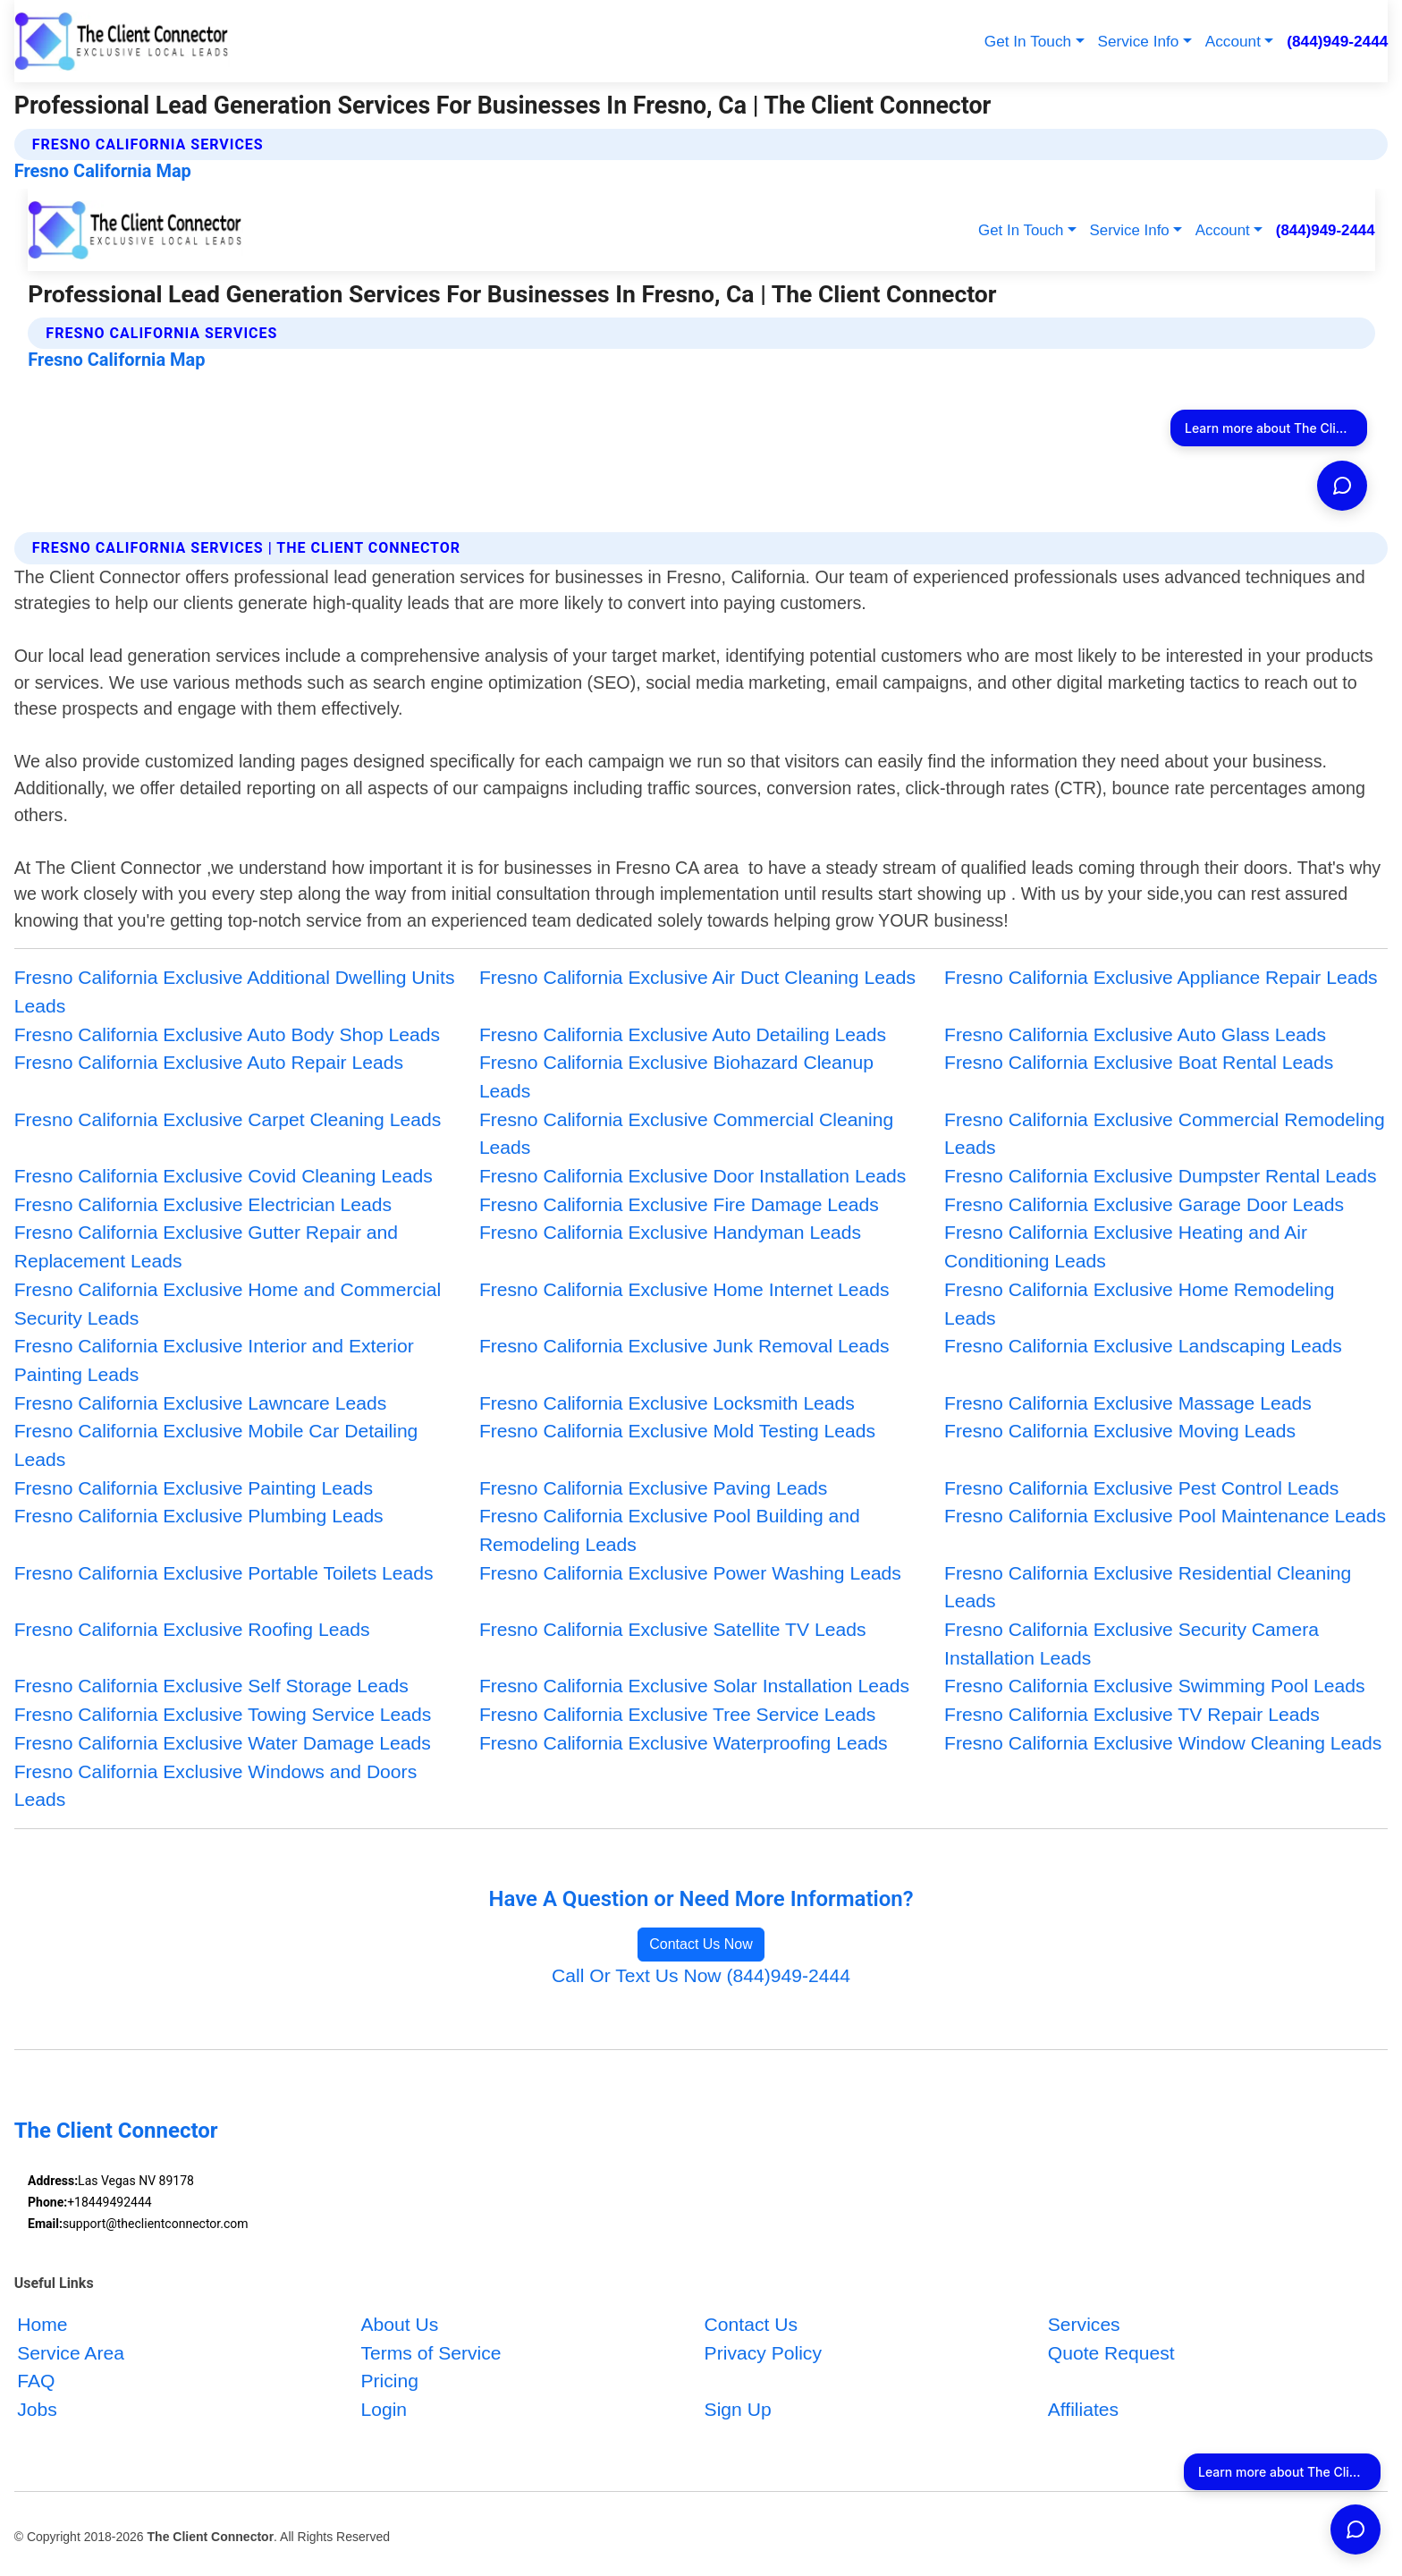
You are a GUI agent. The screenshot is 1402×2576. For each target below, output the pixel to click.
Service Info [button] (1137, 41)
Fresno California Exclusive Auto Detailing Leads (682, 1034)
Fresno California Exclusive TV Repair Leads (1132, 1714)
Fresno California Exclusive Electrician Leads (203, 1204)
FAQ (36, 2380)
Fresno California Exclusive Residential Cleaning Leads (1147, 1587)
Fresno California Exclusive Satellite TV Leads (672, 1629)
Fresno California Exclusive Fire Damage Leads (679, 1204)
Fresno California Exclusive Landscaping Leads (1143, 1345)
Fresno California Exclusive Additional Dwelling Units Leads (234, 991)
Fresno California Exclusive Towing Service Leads (223, 1714)
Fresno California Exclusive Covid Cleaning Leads (223, 1175)
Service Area (70, 2352)
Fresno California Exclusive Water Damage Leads (222, 1743)
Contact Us (751, 2323)
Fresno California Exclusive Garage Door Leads (1144, 1204)
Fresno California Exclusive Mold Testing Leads (677, 1430)
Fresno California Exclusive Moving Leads (1120, 1430)
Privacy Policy (763, 2352)
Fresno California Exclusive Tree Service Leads (677, 1714)
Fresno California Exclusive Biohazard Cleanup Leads (676, 1076)
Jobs (37, 2409)
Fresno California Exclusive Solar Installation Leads (694, 1685)
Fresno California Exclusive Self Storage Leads (211, 1685)
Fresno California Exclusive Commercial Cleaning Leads (686, 1133)
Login (383, 2409)
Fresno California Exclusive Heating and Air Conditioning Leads (1125, 1246)
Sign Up (738, 2409)
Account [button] (1233, 41)
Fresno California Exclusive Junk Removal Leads (684, 1345)
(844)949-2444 (1337, 41)
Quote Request (1111, 2352)
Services (1084, 2323)
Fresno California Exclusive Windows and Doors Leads (216, 1785)
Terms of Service (430, 2352)
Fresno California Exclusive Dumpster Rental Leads (1160, 1175)
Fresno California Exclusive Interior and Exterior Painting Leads (214, 1360)
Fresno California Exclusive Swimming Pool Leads (1154, 1685)
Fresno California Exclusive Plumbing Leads (199, 1515)
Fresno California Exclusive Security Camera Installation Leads (1131, 1643)
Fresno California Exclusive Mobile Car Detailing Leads (216, 1445)
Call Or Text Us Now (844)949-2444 (701, 1975)
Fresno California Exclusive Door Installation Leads (693, 1175)
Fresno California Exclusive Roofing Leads (192, 1629)
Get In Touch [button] (1027, 41)
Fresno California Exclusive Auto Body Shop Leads (227, 1034)
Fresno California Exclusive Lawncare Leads (200, 1403)
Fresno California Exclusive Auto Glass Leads (1135, 1034)
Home (42, 2323)
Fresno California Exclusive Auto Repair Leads (208, 1062)
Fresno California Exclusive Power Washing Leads (690, 1573)
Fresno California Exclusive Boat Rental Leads (1138, 1062)
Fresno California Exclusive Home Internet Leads (684, 1289)
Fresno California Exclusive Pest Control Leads (1141, 1488)
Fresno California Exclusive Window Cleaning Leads (1162, 1743)
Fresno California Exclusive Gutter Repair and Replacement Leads (206, 1246)
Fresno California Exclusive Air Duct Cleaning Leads (697, 977)
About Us (399, 2323)
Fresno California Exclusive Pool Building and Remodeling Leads (669, 1530)
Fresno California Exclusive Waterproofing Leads (683, 1743)
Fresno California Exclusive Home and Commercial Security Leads (227, 1303)
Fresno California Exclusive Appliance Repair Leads (1161, 977)
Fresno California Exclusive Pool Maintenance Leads (1165, 1515)
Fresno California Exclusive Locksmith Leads (667, 1403)
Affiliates (1083, 2409)
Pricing (389, 2380)
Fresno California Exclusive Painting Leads (193, 1488)
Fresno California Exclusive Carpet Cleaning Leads (228, 1119)
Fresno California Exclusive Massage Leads (1128, 1403)
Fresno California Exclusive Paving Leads (653, 1488)
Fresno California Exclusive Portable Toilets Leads (224, 1573)
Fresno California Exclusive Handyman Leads (670, 1232)
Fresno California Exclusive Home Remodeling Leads (1139, 1303)
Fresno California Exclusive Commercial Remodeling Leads (1164, 1133)
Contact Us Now (701, 1944)
